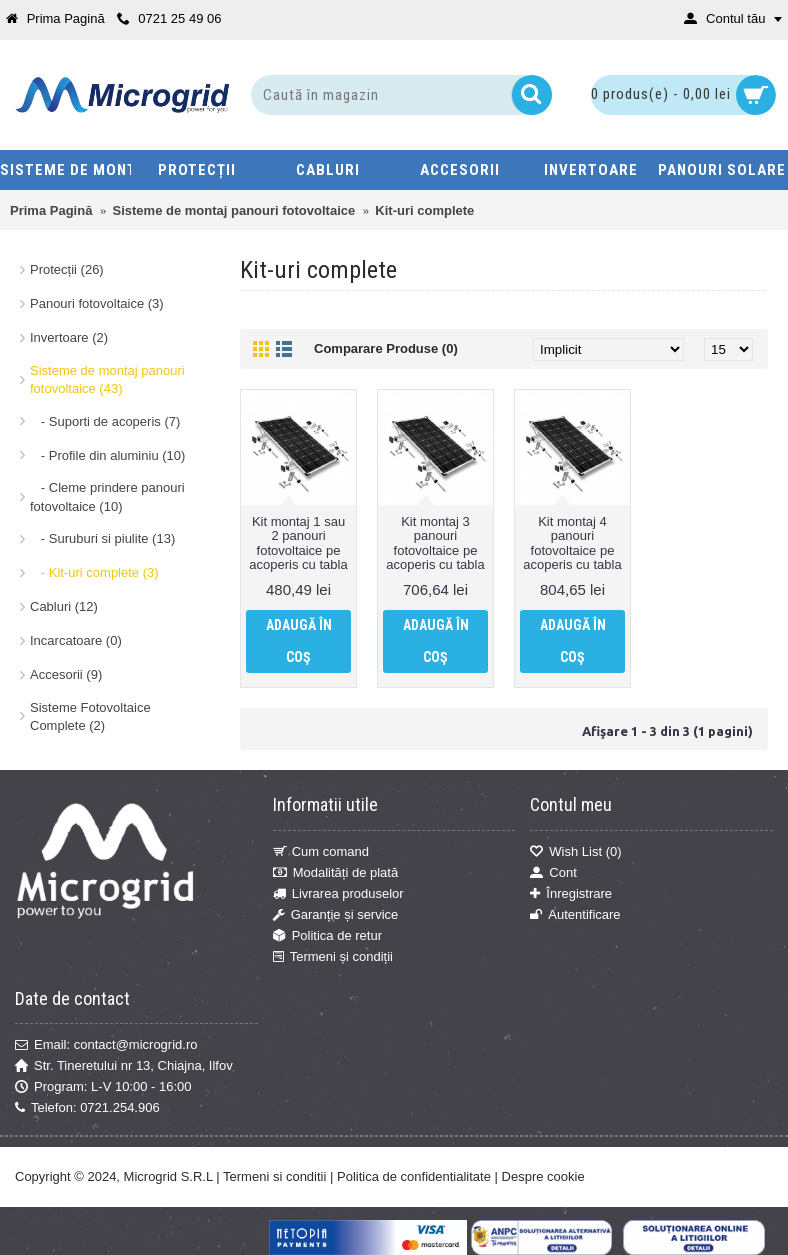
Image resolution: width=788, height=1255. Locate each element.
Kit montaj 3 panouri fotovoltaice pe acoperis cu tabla (435, 543)
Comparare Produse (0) (386, 348)
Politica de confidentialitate (414, 1176)
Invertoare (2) (69, 337)
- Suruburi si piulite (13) (102, 538)
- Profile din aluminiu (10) (107, 455)
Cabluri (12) (64, 606)
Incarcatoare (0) (76, 640)
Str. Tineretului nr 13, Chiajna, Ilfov (124, 1066)
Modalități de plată (336, 873)
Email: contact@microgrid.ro (106, 1045)
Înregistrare (571, 894)
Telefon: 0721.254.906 (87, 1108)
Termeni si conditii (274, 1176)
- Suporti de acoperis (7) (105, 421)
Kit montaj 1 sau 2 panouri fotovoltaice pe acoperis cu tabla (298, 543)
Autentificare (575, 915)
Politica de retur (327, 936)
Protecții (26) (67, 269)
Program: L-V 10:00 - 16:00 (103, 1087)
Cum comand (321, 852)
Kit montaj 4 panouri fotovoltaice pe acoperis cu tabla (572, 543)
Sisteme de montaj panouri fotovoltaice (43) (107, 379)
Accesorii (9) (66, 674)
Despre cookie (543, 1176)
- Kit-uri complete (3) (94, 572)
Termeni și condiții (333, 958)
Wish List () (575, 852)
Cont (553, 873)
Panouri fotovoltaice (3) (97, 303)
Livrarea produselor (338, 894)
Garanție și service (336, 915)
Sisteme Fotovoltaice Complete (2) (90, 716)
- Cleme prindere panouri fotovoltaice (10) (107, 496)
